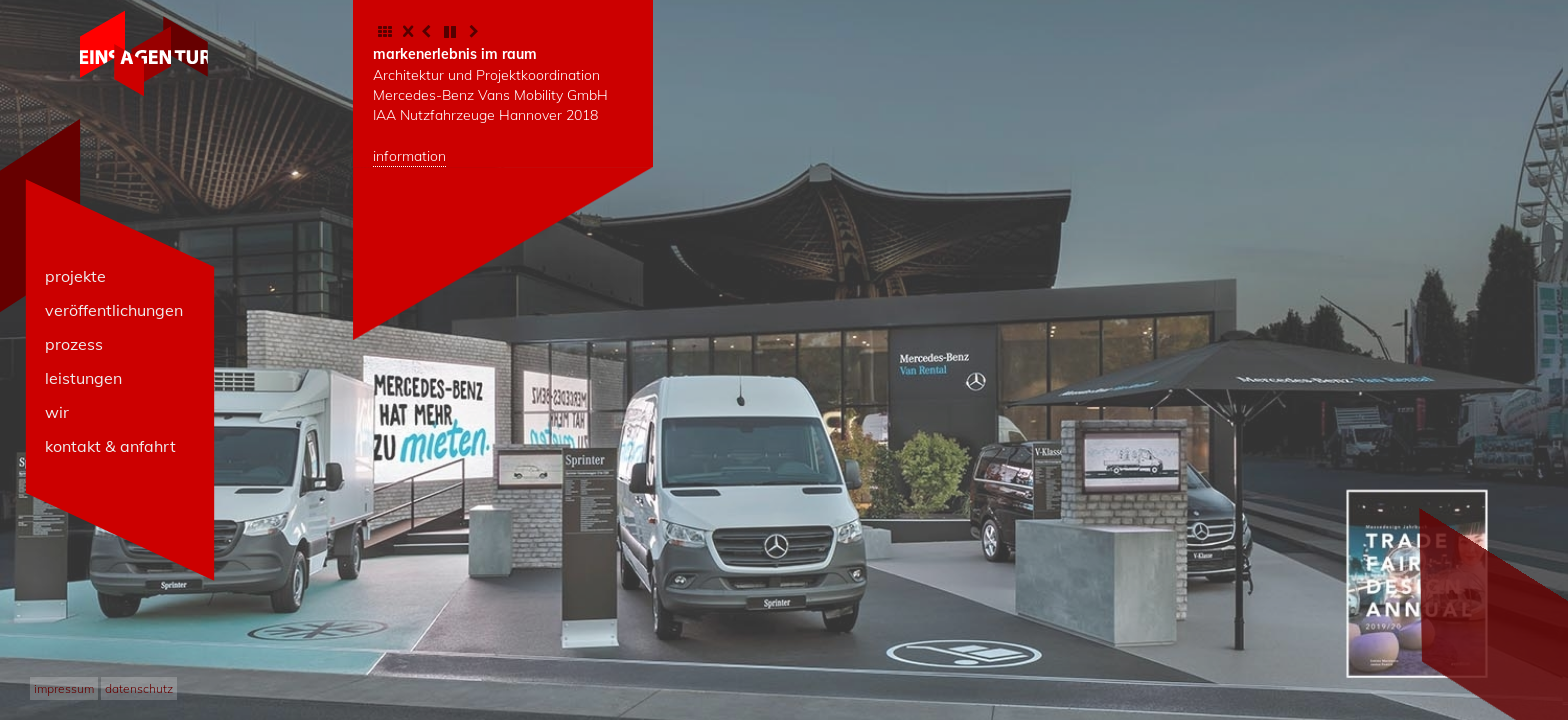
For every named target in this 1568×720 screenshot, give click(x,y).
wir (57, 412)
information (409, 156)
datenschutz (139, 688)
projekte (75, 276)
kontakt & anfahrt (110, 446)
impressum (64, 688)
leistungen (83, 378)
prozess (74, 344)
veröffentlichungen (114, 310)
